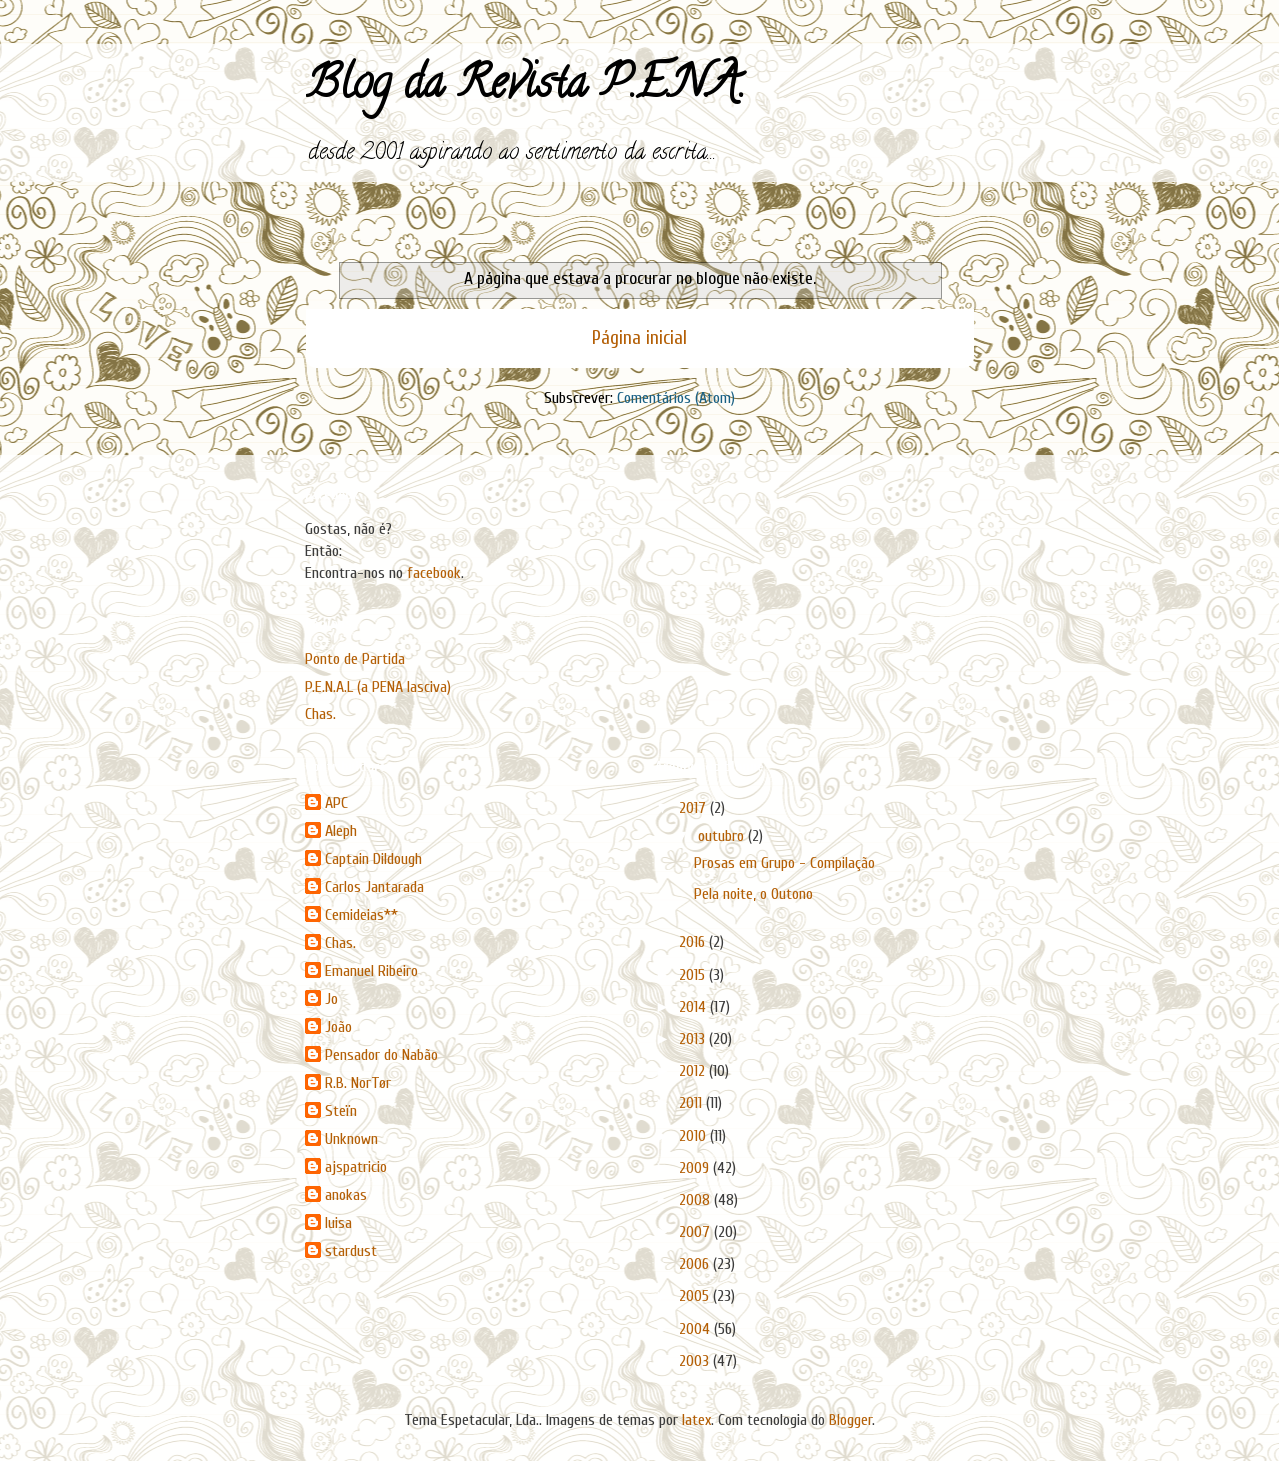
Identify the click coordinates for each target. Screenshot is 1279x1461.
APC (336, 803)
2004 (696, 1329)
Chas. (320, 714)
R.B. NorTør (358, 1083)
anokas (346, 1195)
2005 (696, 1296)
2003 (696, 1361)
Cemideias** (361, 915)
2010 (694, 1136)
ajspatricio (356, 1167)
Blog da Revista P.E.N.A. (525, 88)
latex (696, 1420)
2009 (696, 1168)
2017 (694, 808)
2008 (696, 1200)
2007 (696, 1232)
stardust (351, 1251)
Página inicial (639, 338)
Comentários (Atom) (676, 398)
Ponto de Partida (355, 659)
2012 (694, 1071)
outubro (723, 836)
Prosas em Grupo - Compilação (784, 863)
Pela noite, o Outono (753, 894)
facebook (434, 573)
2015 (694, 975)
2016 (694, 942)
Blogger (850, 1420)
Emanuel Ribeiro (371, 971)
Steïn (341, 1111)
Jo (331, 999)
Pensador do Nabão (381, 1055)
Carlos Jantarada (374, 887)
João (338, 1027)
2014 (694, 1007)
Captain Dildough (373, 859)
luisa (338, 1223)
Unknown (351, 1139)
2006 (696, 1264)
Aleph (341, 831)
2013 (694, 1039)
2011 (692, 1103)
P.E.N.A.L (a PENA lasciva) (378, 687)
